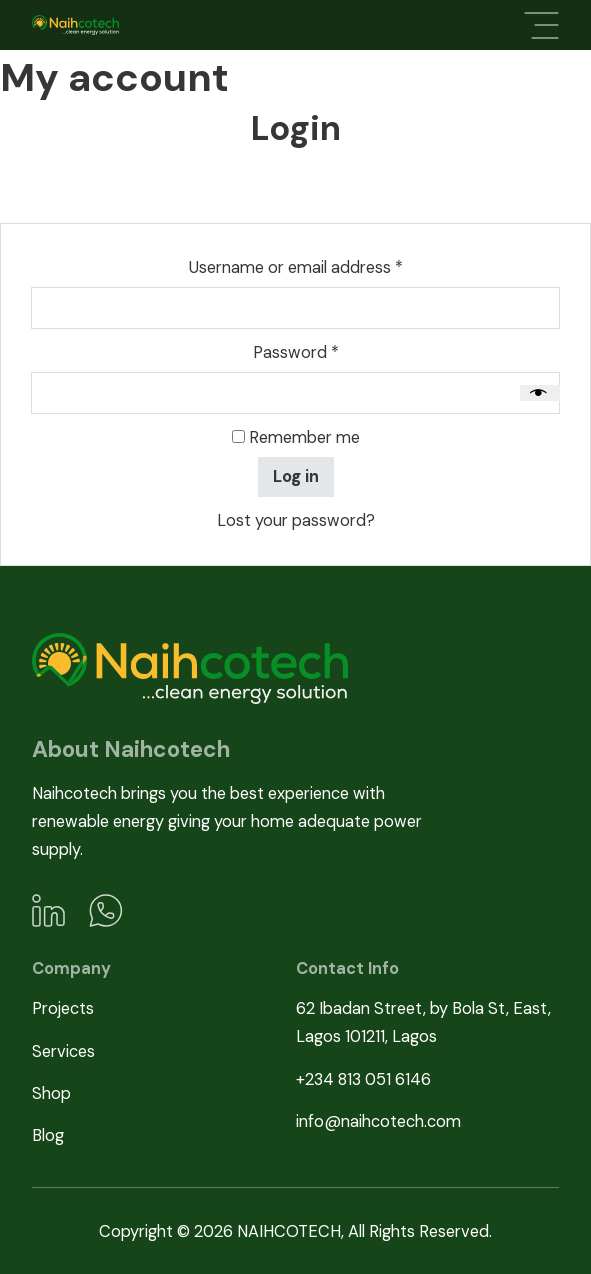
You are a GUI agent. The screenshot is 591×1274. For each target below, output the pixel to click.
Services (63, 1051)
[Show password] (540, 393)
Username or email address (328, 266)
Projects (63, 1008)
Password (328, 351)
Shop (51, 1093)
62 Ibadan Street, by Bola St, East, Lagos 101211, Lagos (423, 1022)
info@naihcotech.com (378, 1121)
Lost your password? (296, 520)
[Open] (541, 25)
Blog (48, 1135)
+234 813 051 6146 (363, 1079)
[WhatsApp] (106, 910)
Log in (296, 476)
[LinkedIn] (48, 910)
